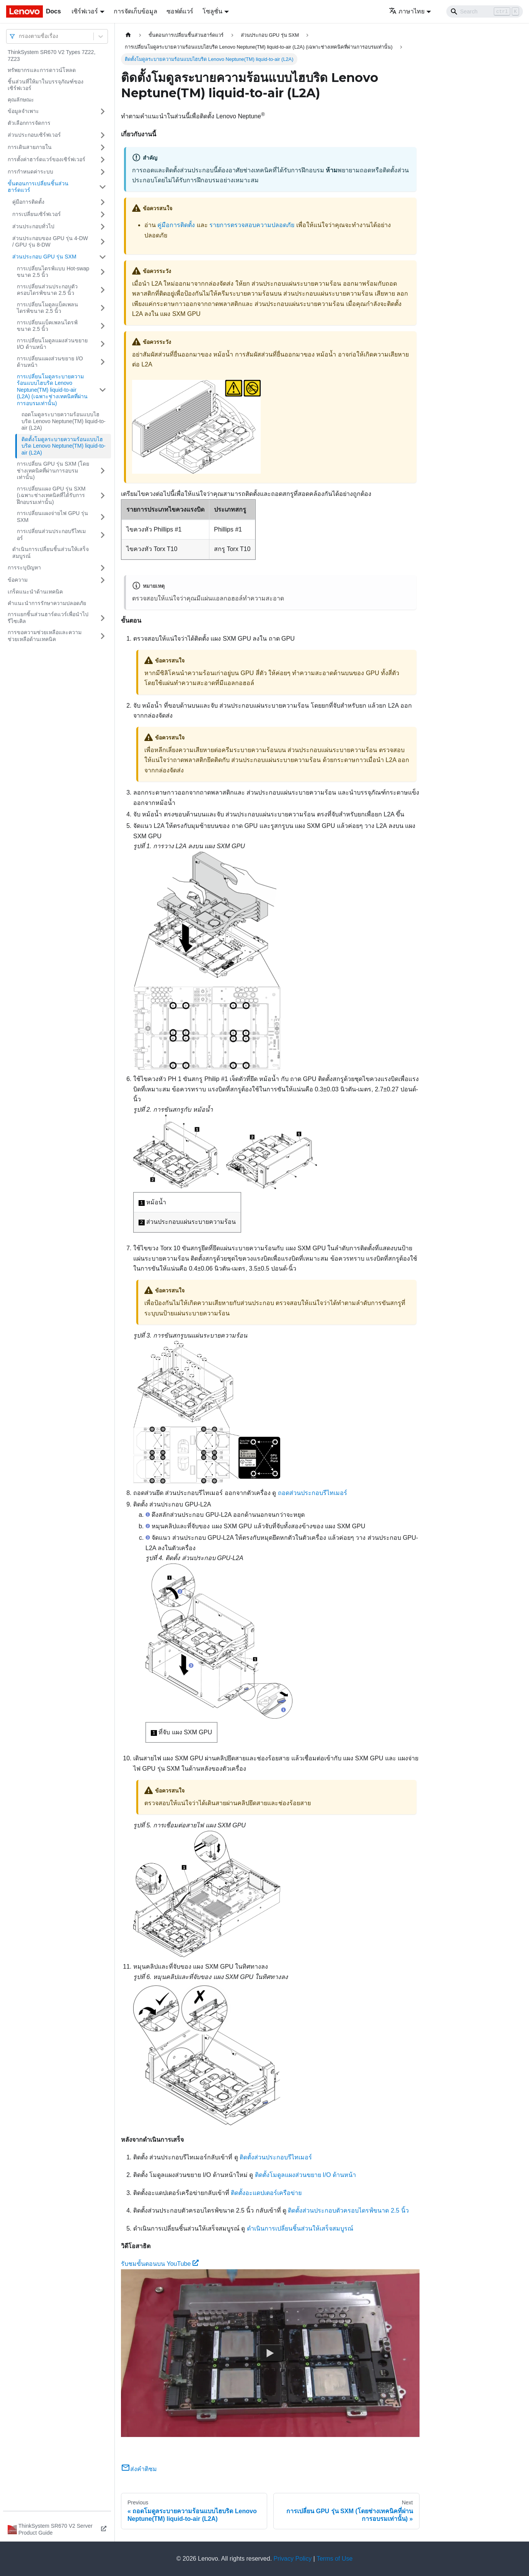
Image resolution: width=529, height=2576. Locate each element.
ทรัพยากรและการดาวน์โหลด (42, 70)
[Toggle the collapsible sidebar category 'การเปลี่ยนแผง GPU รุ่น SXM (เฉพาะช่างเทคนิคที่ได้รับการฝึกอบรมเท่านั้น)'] (102, 495)
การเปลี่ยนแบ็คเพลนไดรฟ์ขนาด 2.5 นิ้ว (47, 325)
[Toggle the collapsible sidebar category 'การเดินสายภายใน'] (102, 147)
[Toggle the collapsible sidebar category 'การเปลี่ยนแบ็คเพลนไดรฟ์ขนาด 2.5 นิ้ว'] (102, 326)
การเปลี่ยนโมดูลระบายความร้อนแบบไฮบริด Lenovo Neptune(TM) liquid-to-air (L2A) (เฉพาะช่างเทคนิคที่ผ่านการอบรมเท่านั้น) (52, 389)
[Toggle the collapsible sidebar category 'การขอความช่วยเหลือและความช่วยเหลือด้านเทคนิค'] (102, 636)
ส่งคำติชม (139, 2469)
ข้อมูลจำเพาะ (23, 111)
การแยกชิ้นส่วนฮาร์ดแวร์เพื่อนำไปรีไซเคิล (48, 617)
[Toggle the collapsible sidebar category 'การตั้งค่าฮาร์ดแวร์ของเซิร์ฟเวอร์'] (102, 160)
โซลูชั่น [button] (212, 11)
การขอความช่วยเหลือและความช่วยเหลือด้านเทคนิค (45, 635)
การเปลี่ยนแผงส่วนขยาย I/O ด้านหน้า (50, 361)
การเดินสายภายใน (30, 147)
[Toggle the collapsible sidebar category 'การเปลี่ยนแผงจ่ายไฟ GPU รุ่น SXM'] (102, 517)
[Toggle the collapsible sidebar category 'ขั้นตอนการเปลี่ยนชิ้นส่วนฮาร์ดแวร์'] (102, 187)
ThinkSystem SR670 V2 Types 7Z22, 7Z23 (51, 55)
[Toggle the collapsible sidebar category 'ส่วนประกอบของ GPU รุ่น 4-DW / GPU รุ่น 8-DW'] (102, 242)
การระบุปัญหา (24, 567)
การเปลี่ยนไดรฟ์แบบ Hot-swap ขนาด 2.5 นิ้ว (53, 271)
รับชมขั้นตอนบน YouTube (160, 2263)
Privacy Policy (293, 2558)
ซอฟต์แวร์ (180, 11)
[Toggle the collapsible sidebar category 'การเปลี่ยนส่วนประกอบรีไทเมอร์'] (102, 535)
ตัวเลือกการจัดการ (29, 123)
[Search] (484, 11)
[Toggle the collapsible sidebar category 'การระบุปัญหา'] (102, 568)
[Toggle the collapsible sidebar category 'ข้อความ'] (102, 580)
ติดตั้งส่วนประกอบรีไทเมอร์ (276, 2157)
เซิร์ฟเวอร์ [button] (85, 11)
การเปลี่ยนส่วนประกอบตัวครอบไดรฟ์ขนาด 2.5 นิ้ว (47, 289)
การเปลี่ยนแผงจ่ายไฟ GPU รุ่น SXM (52, 516)
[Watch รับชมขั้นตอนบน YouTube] (270, 2353)
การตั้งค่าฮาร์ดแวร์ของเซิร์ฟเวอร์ (46, 159)
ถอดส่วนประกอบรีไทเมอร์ (312, 1493)
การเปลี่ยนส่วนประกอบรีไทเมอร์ (51, 534)
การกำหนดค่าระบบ (30, 171)
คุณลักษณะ (21, 99)
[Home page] (128, 35)
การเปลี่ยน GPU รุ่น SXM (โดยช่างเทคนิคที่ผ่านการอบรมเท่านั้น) (53, 470)
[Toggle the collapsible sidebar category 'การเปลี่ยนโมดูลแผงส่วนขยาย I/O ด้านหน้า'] (102, 344)
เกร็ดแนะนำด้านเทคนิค (35, 592)
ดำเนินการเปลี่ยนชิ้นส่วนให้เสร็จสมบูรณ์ (50, 552)
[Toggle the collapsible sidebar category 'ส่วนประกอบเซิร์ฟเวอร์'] (102, 135)
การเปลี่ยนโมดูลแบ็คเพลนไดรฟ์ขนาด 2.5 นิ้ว (47, 307)
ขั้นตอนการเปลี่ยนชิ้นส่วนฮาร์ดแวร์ (38, 186)
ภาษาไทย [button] (407, 11)
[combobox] (19, 36)
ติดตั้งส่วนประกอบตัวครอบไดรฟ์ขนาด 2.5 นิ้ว (348, 2210)
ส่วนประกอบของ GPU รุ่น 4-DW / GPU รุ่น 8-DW (50, 241)
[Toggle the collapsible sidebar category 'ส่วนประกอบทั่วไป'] (102, 227)
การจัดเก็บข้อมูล (135, 11)
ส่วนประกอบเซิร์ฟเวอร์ (34, 135)
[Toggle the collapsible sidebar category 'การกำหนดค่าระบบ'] (102, 172)
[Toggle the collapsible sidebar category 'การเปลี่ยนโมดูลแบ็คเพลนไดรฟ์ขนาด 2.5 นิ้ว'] (102, 308)
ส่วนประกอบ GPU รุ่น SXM (44, 257)
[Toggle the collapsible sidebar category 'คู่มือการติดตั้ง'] (102, 202)
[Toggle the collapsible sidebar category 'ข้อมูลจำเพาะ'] (102, 111)
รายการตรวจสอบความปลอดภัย (251, 225)
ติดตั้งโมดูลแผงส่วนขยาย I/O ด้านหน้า (305, 2175)
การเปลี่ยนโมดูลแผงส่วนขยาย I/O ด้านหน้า (52, 343)
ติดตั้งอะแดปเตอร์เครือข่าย (266, 2193)
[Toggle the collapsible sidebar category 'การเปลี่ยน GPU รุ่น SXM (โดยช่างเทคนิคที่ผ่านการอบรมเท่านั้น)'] (102, 470)
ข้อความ (18, 580)
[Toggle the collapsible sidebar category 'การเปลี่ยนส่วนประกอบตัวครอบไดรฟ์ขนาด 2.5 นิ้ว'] (102, 290)
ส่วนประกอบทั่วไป (33, 226)
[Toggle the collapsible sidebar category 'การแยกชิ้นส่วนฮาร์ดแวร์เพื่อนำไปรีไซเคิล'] (102, 618)
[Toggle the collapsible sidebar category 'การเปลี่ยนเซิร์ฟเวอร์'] (102, 214)
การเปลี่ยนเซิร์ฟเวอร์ (36, 214)
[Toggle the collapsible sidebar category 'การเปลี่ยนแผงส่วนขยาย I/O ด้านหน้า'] (102, 362)
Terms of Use (335, 2558)
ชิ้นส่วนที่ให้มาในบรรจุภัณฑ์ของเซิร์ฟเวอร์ (45, 85)
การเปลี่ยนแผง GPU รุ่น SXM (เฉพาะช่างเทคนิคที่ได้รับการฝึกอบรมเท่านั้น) (51, 495)
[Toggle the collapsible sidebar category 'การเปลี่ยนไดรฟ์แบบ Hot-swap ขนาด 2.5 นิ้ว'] (102, 272)
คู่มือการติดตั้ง (28, 202)
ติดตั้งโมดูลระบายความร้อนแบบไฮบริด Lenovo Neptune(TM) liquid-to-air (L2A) (63, 446)
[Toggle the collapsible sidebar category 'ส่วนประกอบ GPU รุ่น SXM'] (102, 257)
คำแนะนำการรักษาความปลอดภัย (47, 603)
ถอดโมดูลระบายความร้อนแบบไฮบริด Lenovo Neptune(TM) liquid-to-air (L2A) (63, 421)
